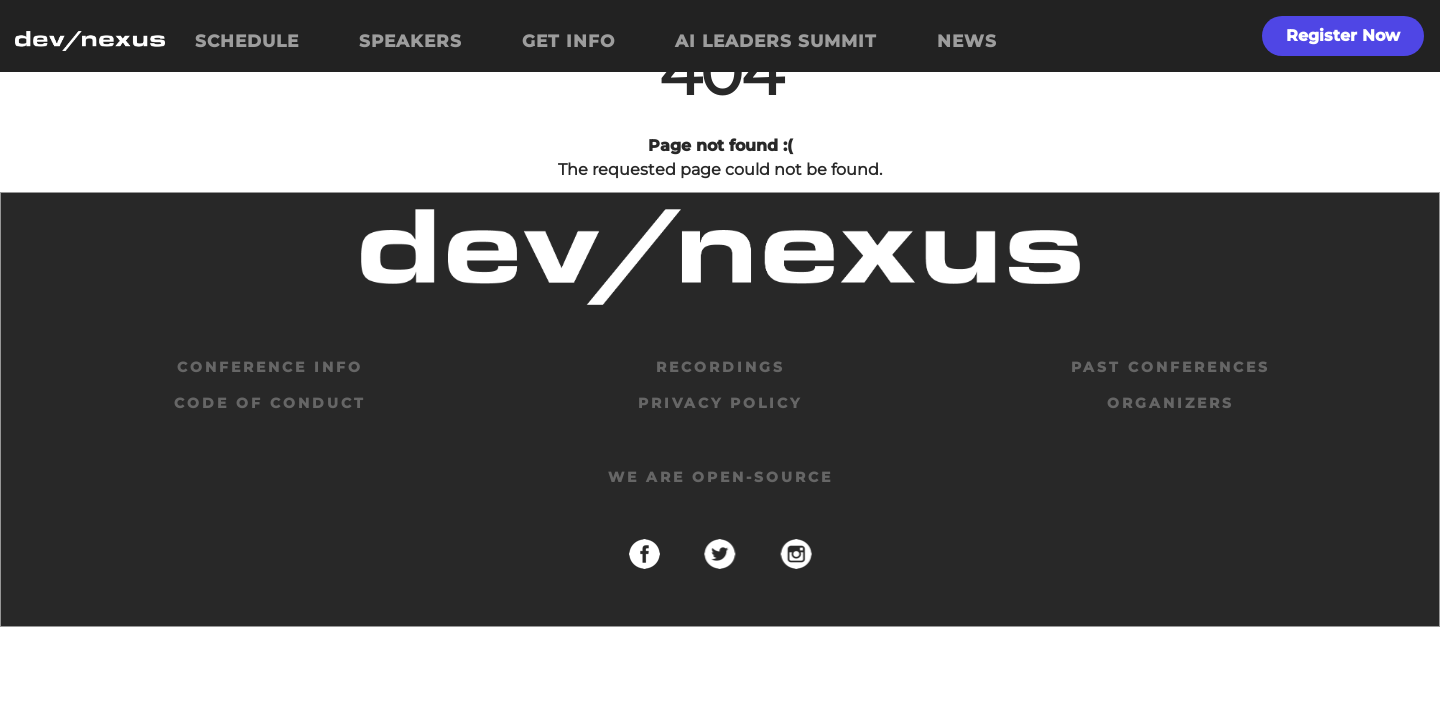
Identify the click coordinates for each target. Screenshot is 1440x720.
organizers (1170, 403)
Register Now (1343, 35)
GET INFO (568, 41)
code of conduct (270, 403)
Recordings (720, 367)
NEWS (967, 41)
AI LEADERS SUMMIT (776, 41)
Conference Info (270, 367)
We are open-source (720, 477)
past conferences (1170, 367)
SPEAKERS (410, 41)
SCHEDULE (247, 41)
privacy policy (720, 403)
